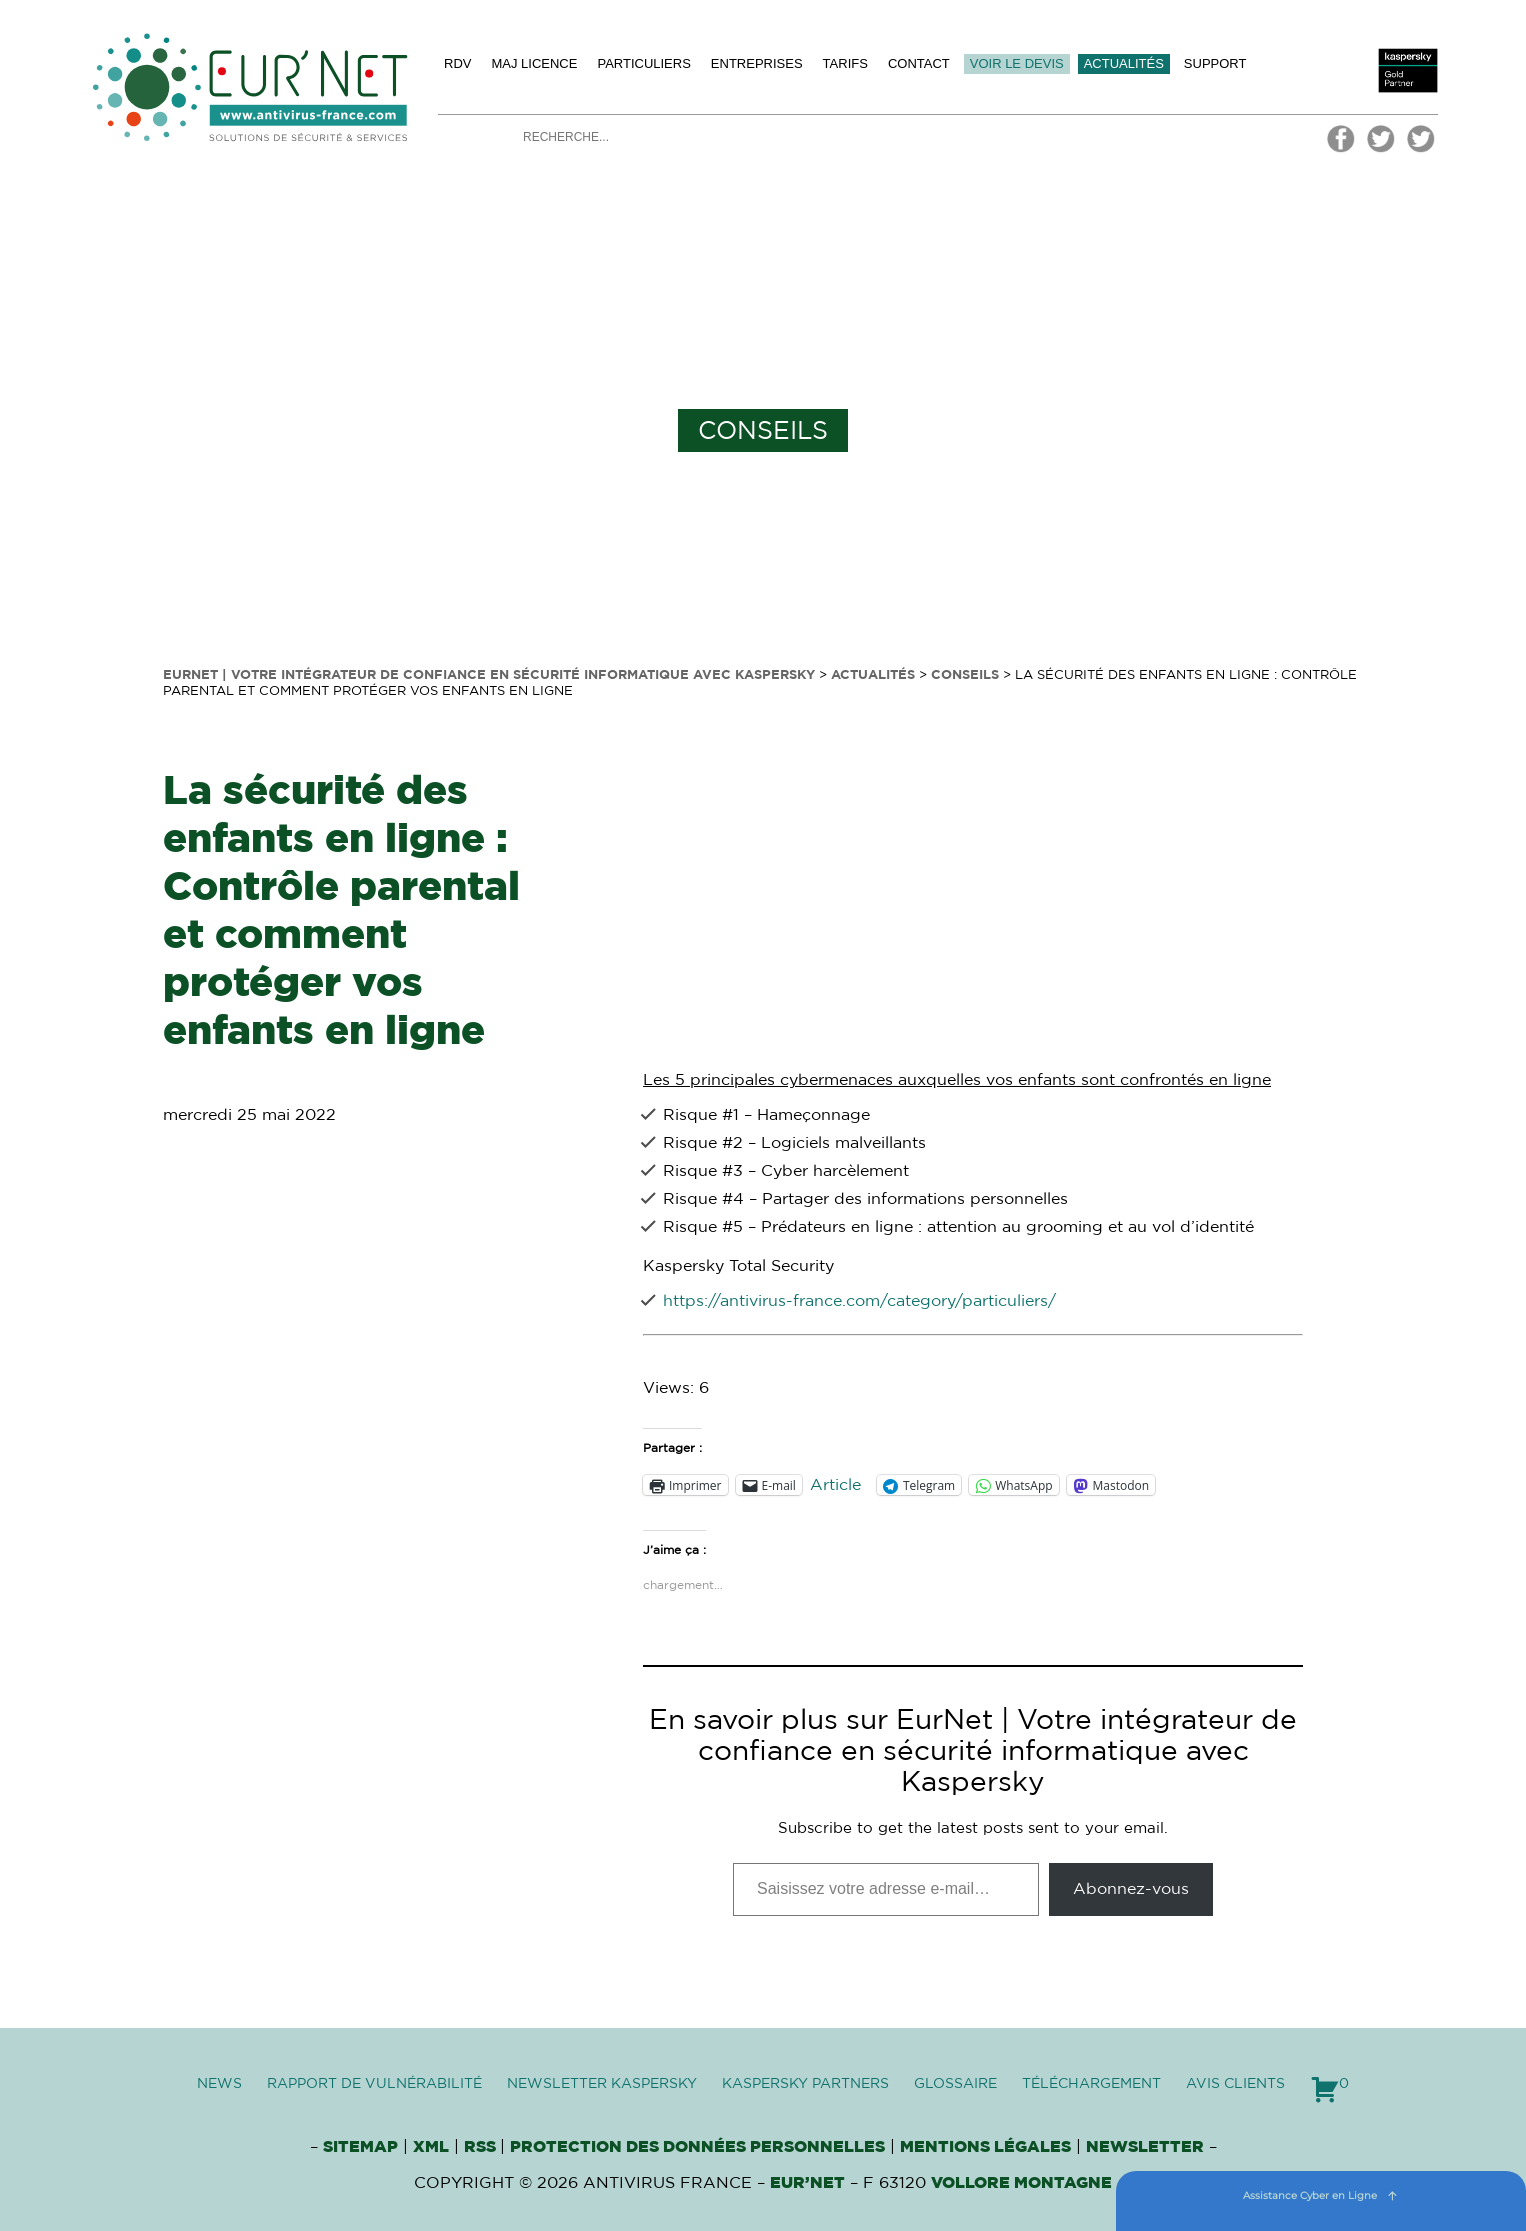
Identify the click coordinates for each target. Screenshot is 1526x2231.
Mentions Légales (985, 2147)
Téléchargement (1091, 2084)
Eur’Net (807, 2183)
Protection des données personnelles (697, 2147)
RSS (482, 2147)
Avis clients (1235, 2084)
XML (431, 2147)
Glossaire (955, 2084)
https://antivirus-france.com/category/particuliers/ (859, 1301)
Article (835, 1485)
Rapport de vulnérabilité (374, 2084)
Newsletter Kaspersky (602, 2084)
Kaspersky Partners (805, 2084)
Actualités (1124, 63)
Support (1215, 63)
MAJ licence (534, 63)
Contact (919, 63)
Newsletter (1145, 2147)
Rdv (457, 63)
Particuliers (643, 63)
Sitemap (360, 2147)
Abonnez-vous (1131, 1889)
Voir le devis (1017, 63)
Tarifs (845, 63)
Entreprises (757, 63)
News (219, 2084)
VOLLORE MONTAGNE (1021, 2183)
